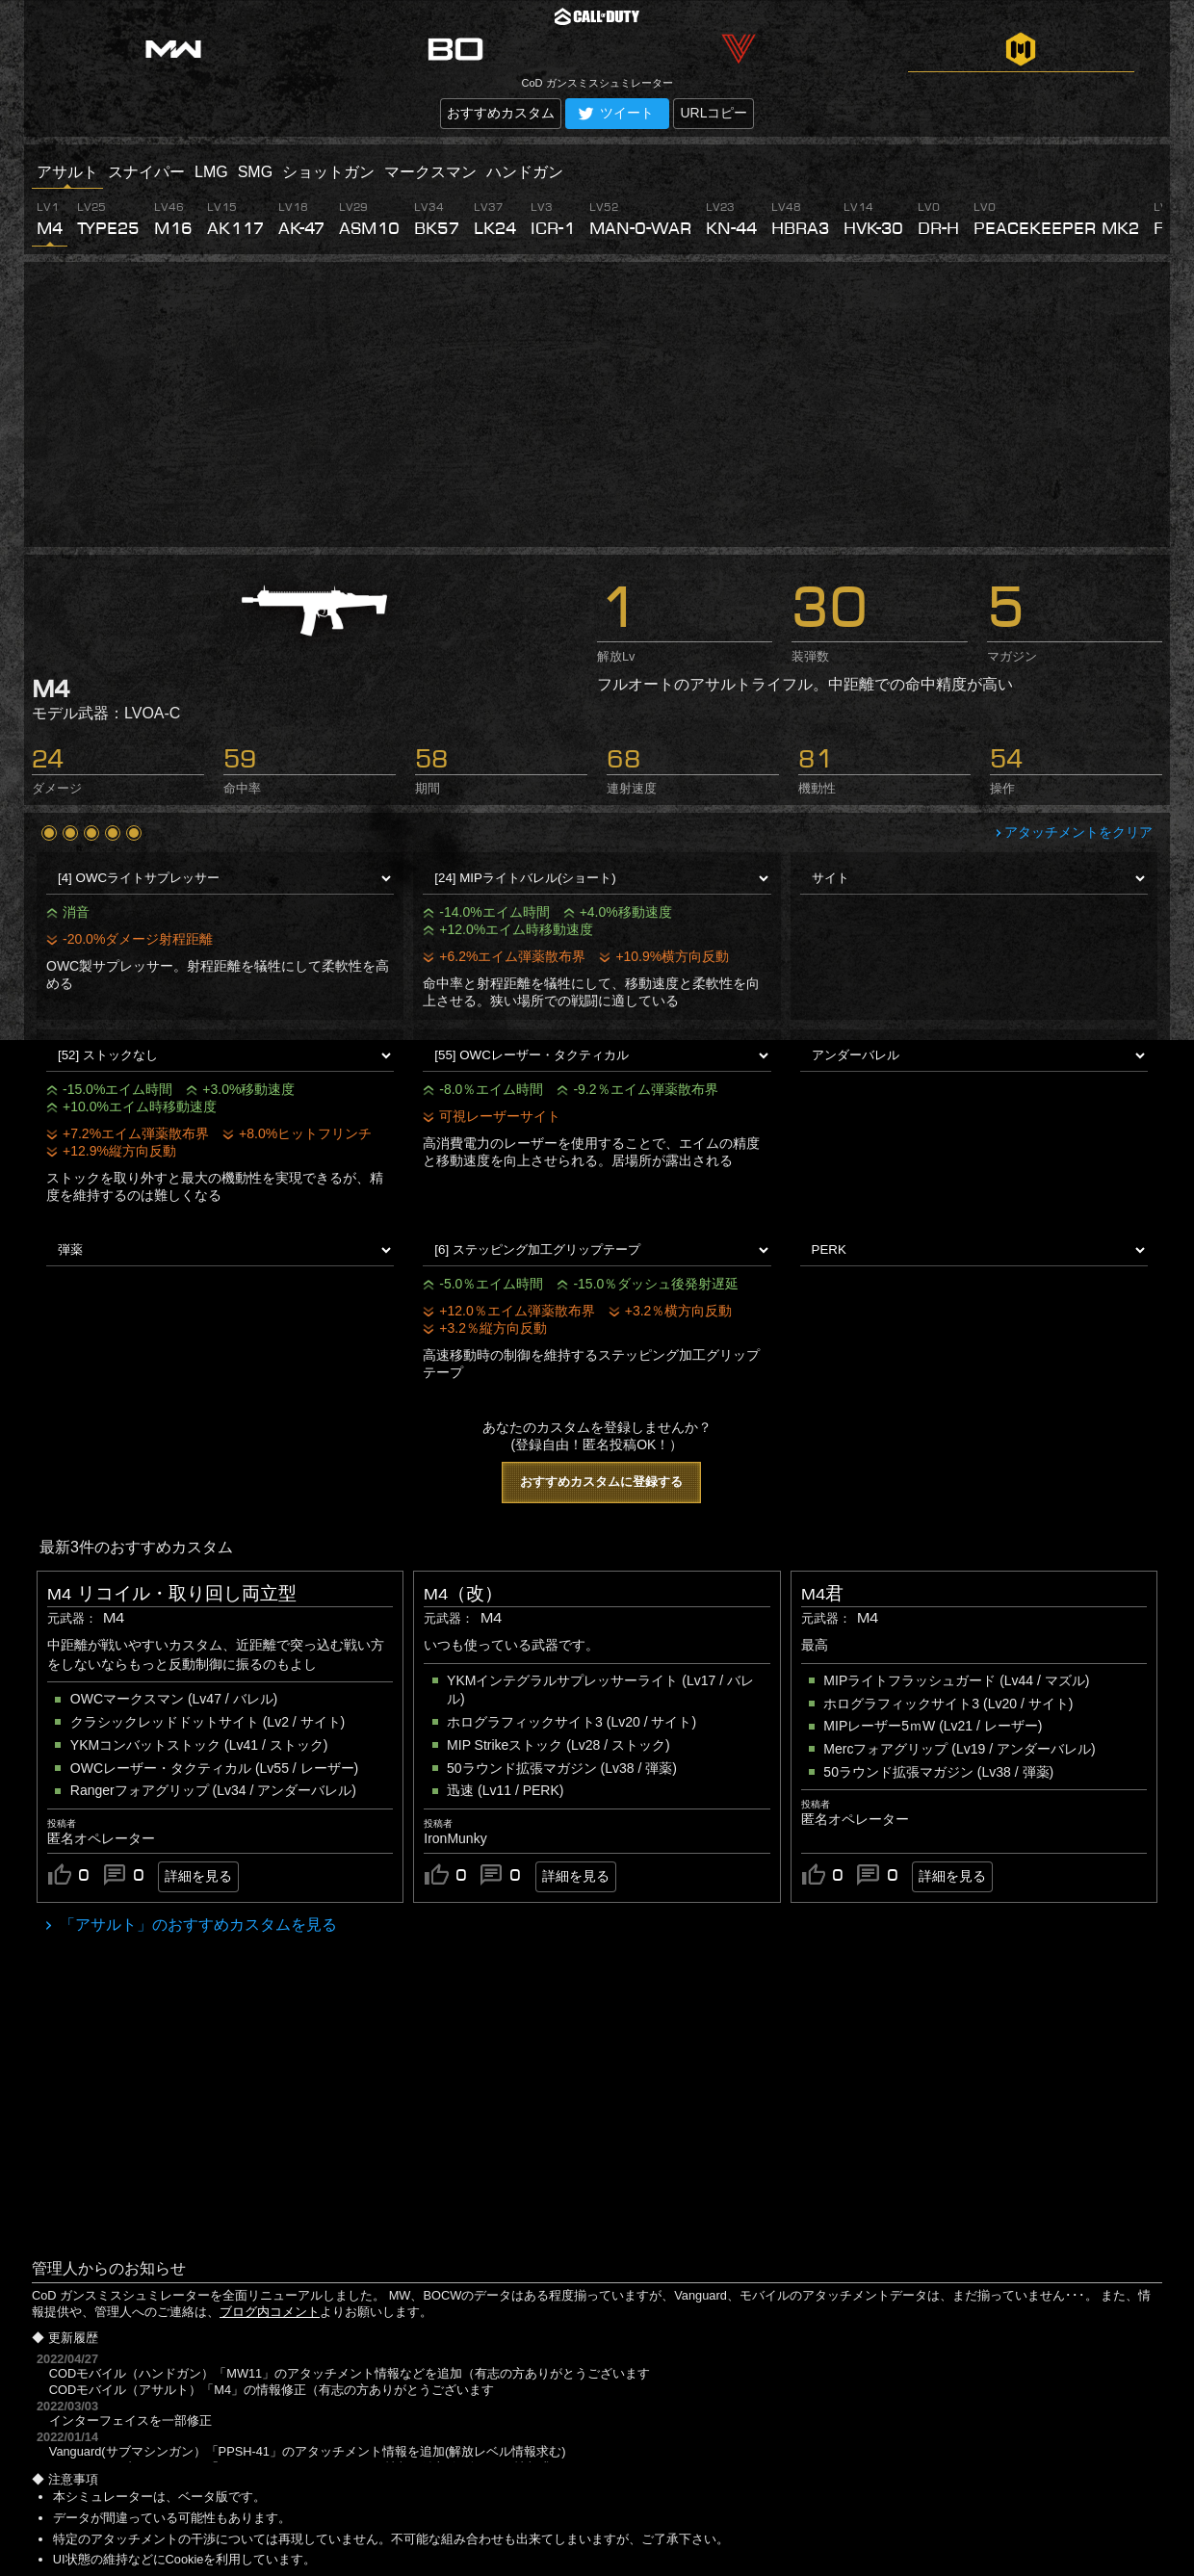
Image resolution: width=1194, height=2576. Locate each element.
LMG (211, 172)
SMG (255, 172)
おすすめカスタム (501, 112)
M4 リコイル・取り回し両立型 (172, 1593)
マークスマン (430, 172)
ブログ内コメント (270, 2311)
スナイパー (146, 172)
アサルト (67, 172)
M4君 (822, 1593)
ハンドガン (524, 172)
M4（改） (463, 1593)
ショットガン (328, 172)
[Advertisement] (597, 404)
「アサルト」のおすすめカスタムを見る (196, 1924)
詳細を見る (198, 1876)
